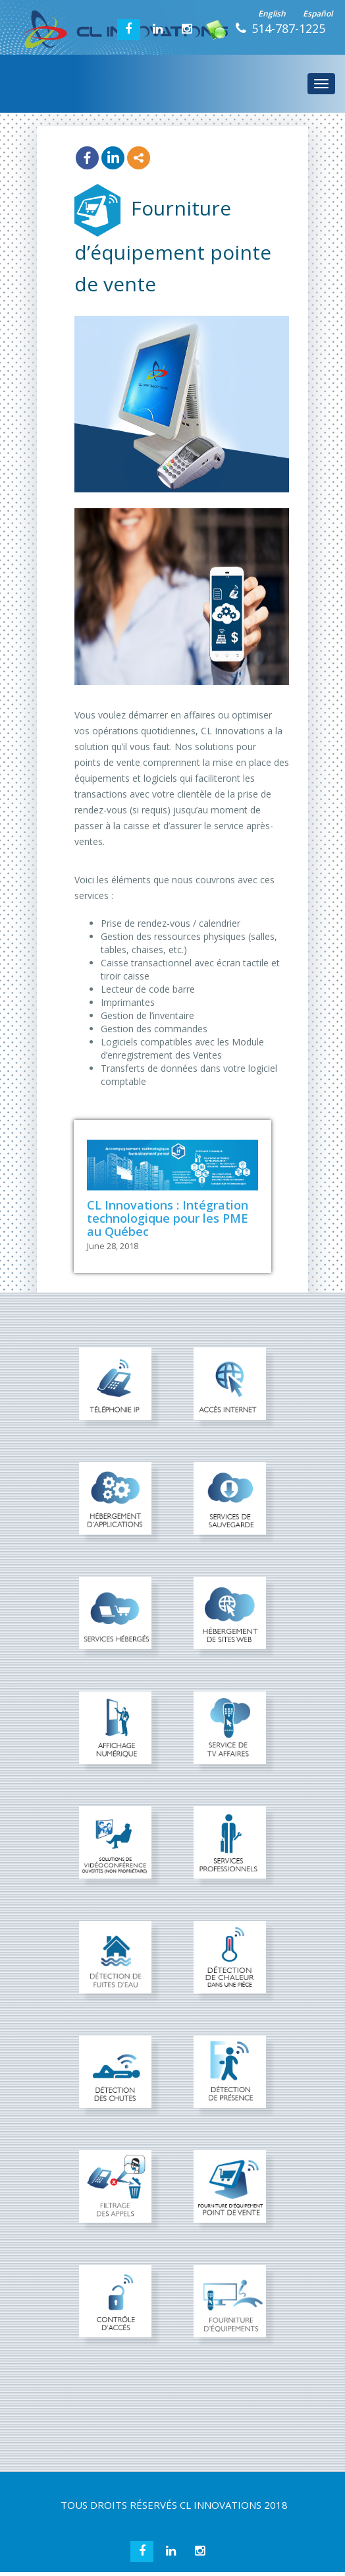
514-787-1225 (288, 28)
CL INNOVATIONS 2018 (234, 2504)
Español (317, 13)
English (272, 13)
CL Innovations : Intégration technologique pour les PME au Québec (167, 1218)
